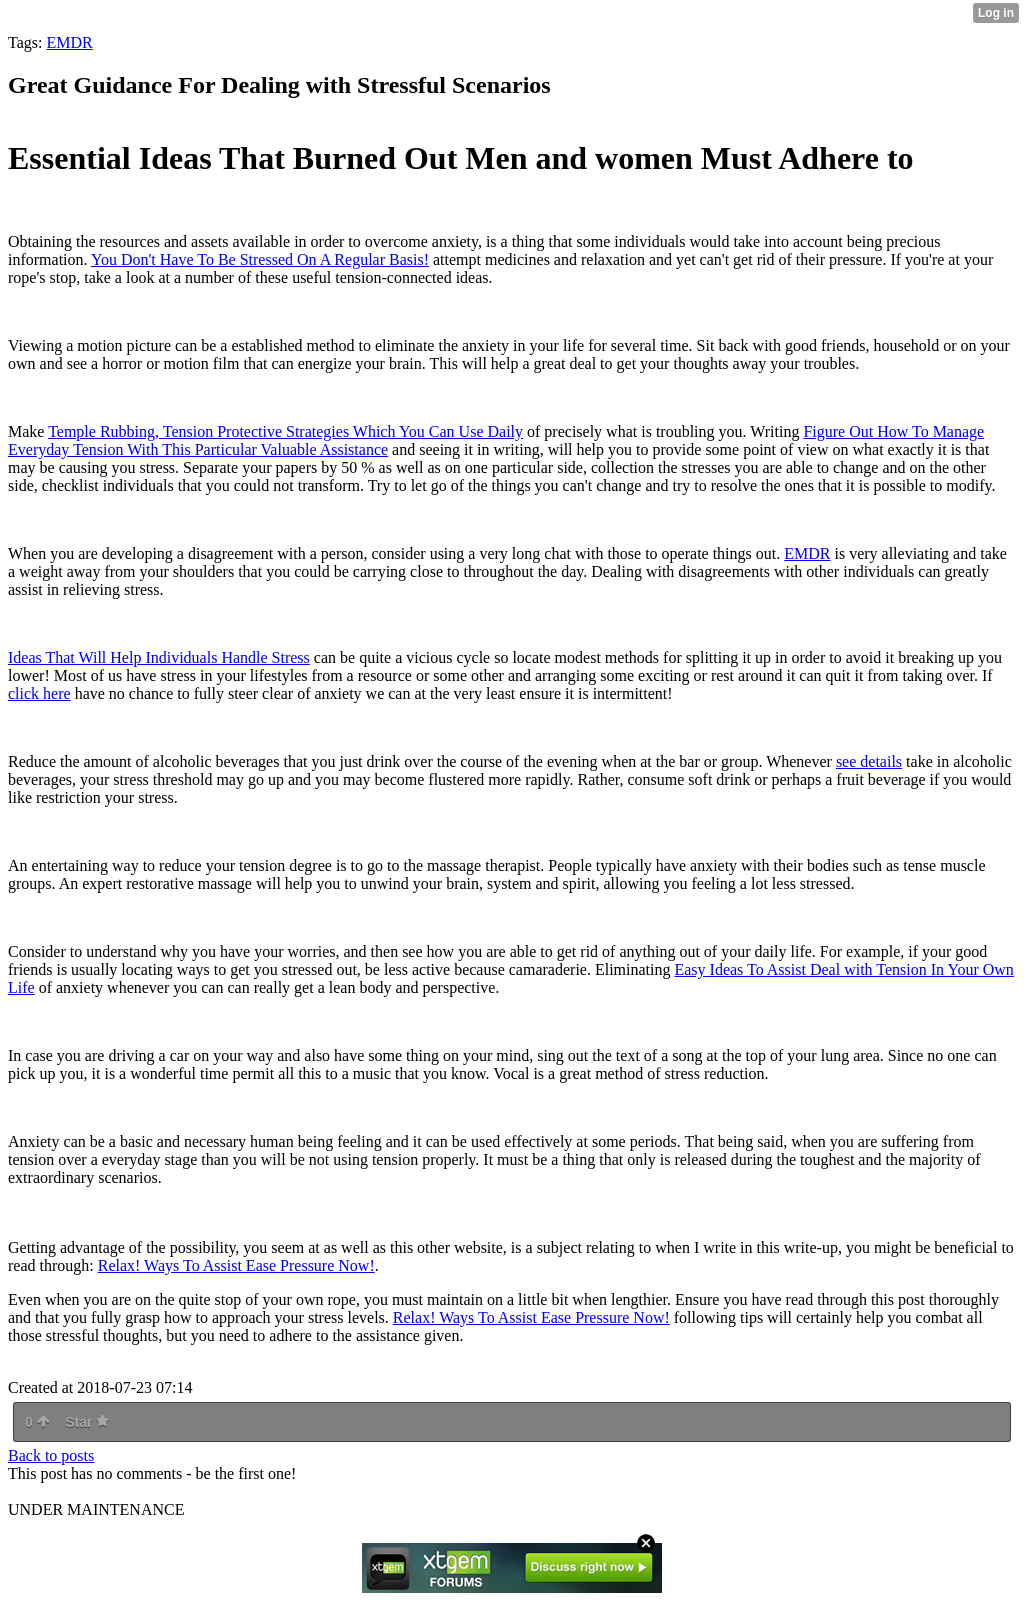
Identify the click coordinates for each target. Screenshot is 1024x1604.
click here (39, 693)
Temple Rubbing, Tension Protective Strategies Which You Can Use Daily (285, 431)
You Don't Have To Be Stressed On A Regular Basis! (260, 259)
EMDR (69, 42)
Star (87, 1422)
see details (869, 761)
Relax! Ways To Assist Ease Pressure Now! (236, 1265)
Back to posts (51, 1455)
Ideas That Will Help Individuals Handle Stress (159, 657)
